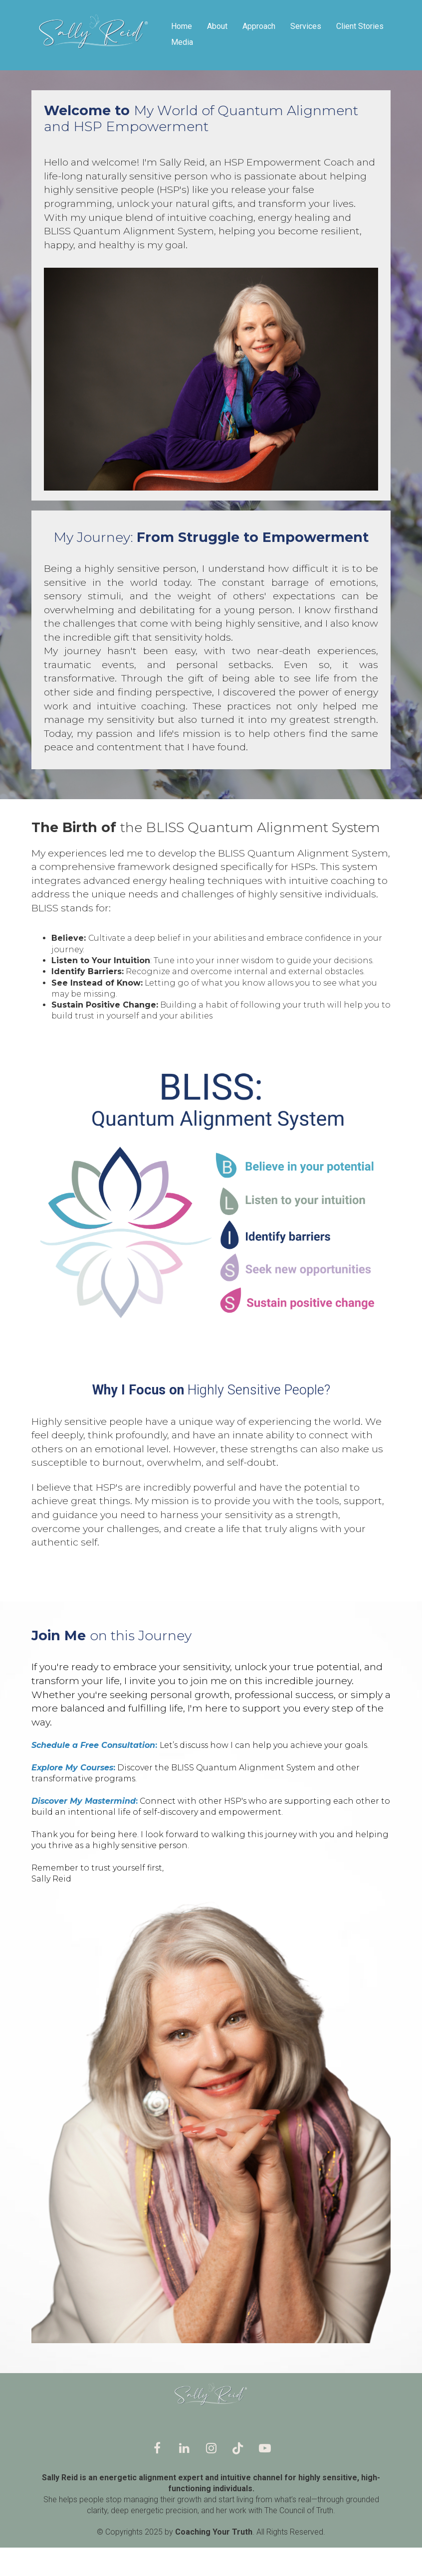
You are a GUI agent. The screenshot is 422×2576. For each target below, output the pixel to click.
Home (181, 26)
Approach (258, 26)
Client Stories (360, 26)
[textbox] (211, 977)
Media (182, 42)
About (217, 26)
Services (305, 26)
